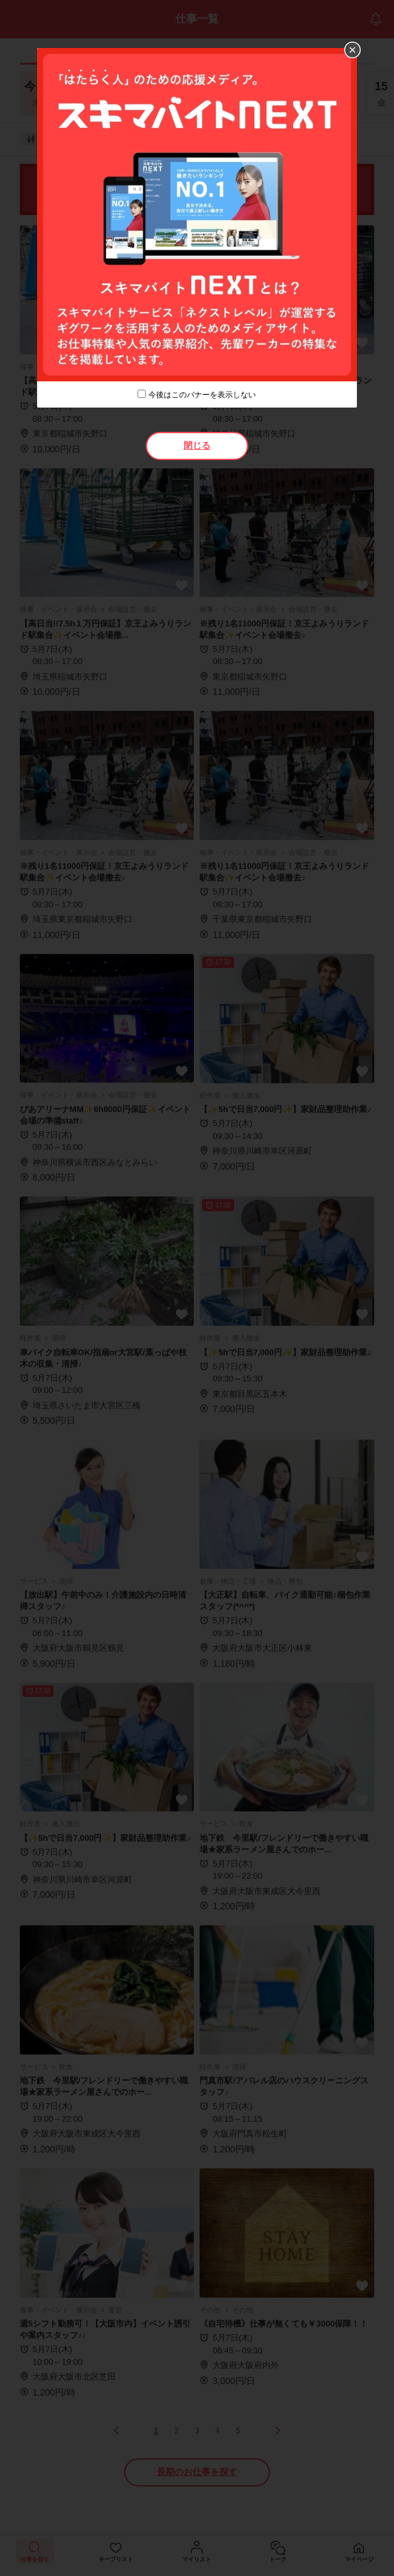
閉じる (197, 445)
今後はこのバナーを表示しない (202, 395)
